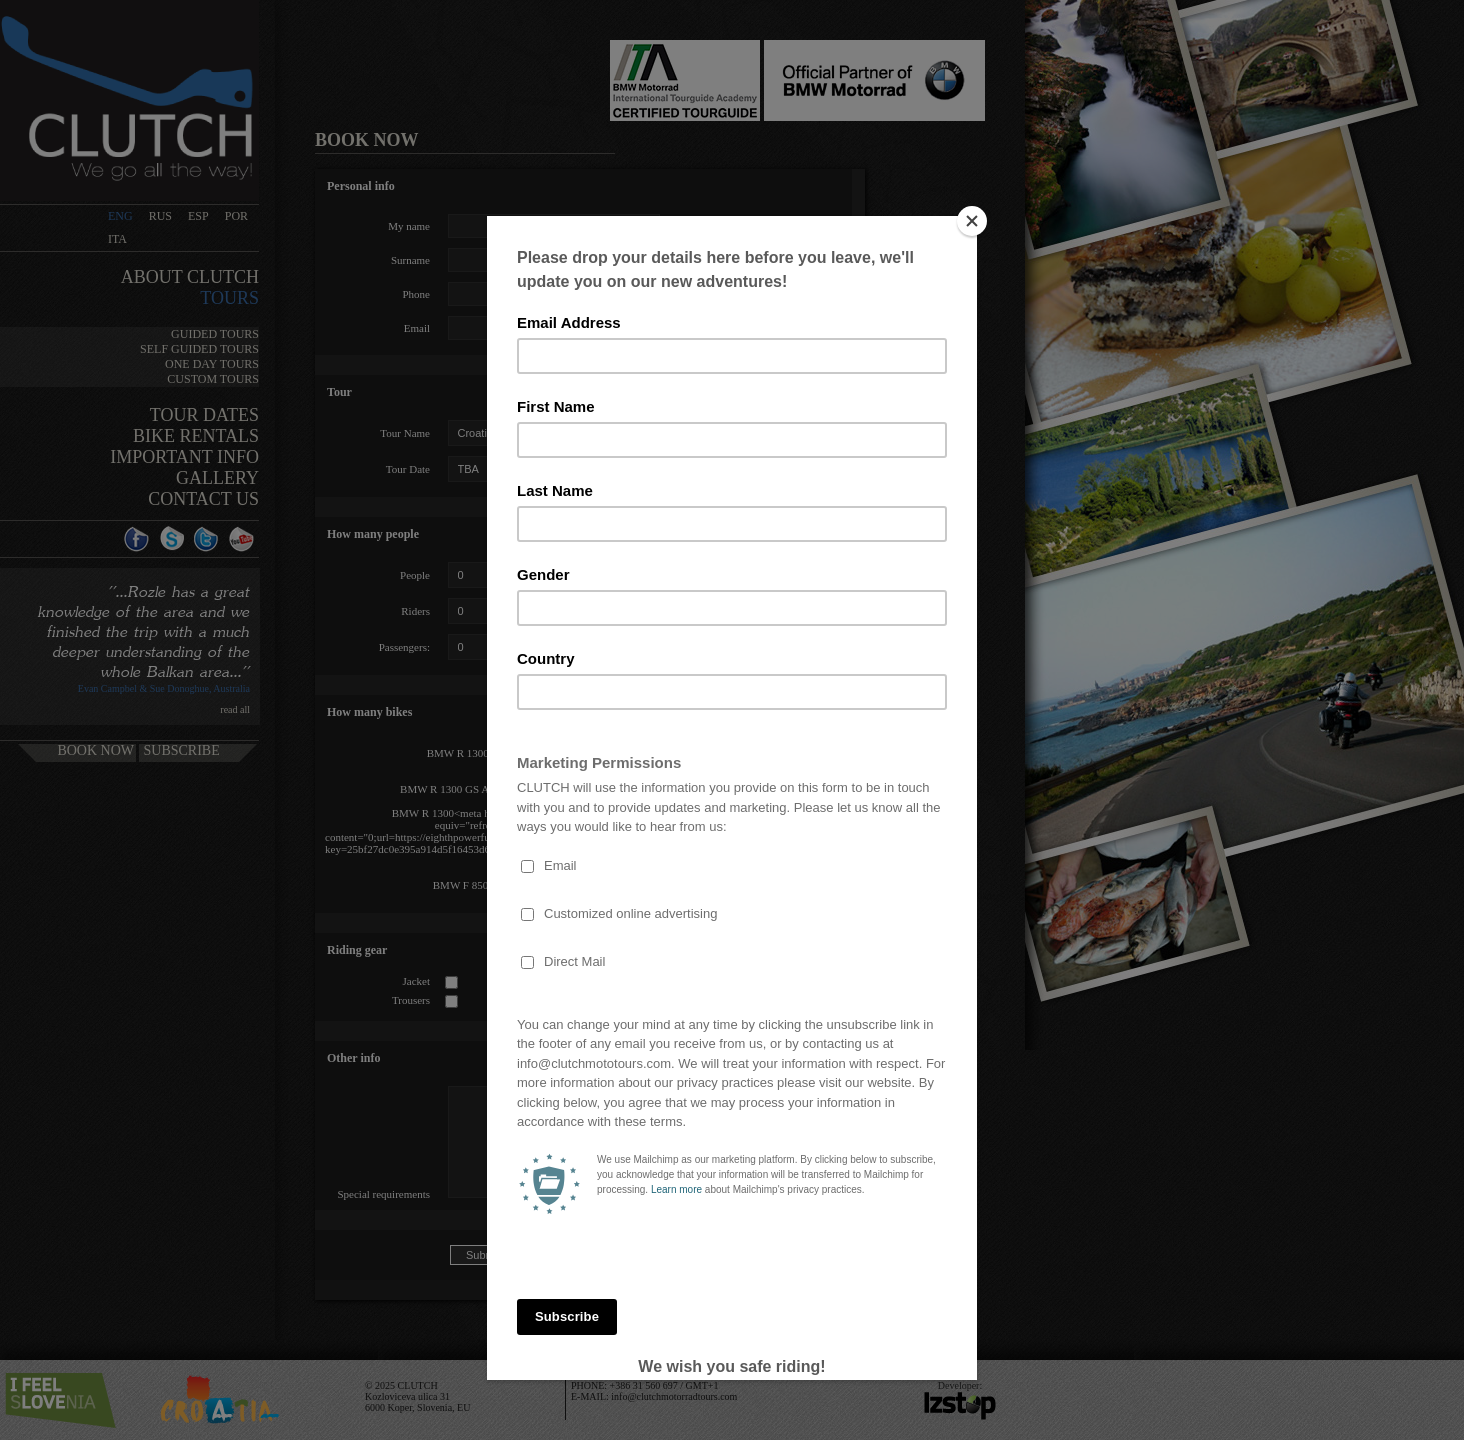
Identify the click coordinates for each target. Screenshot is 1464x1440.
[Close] (972, 221)
